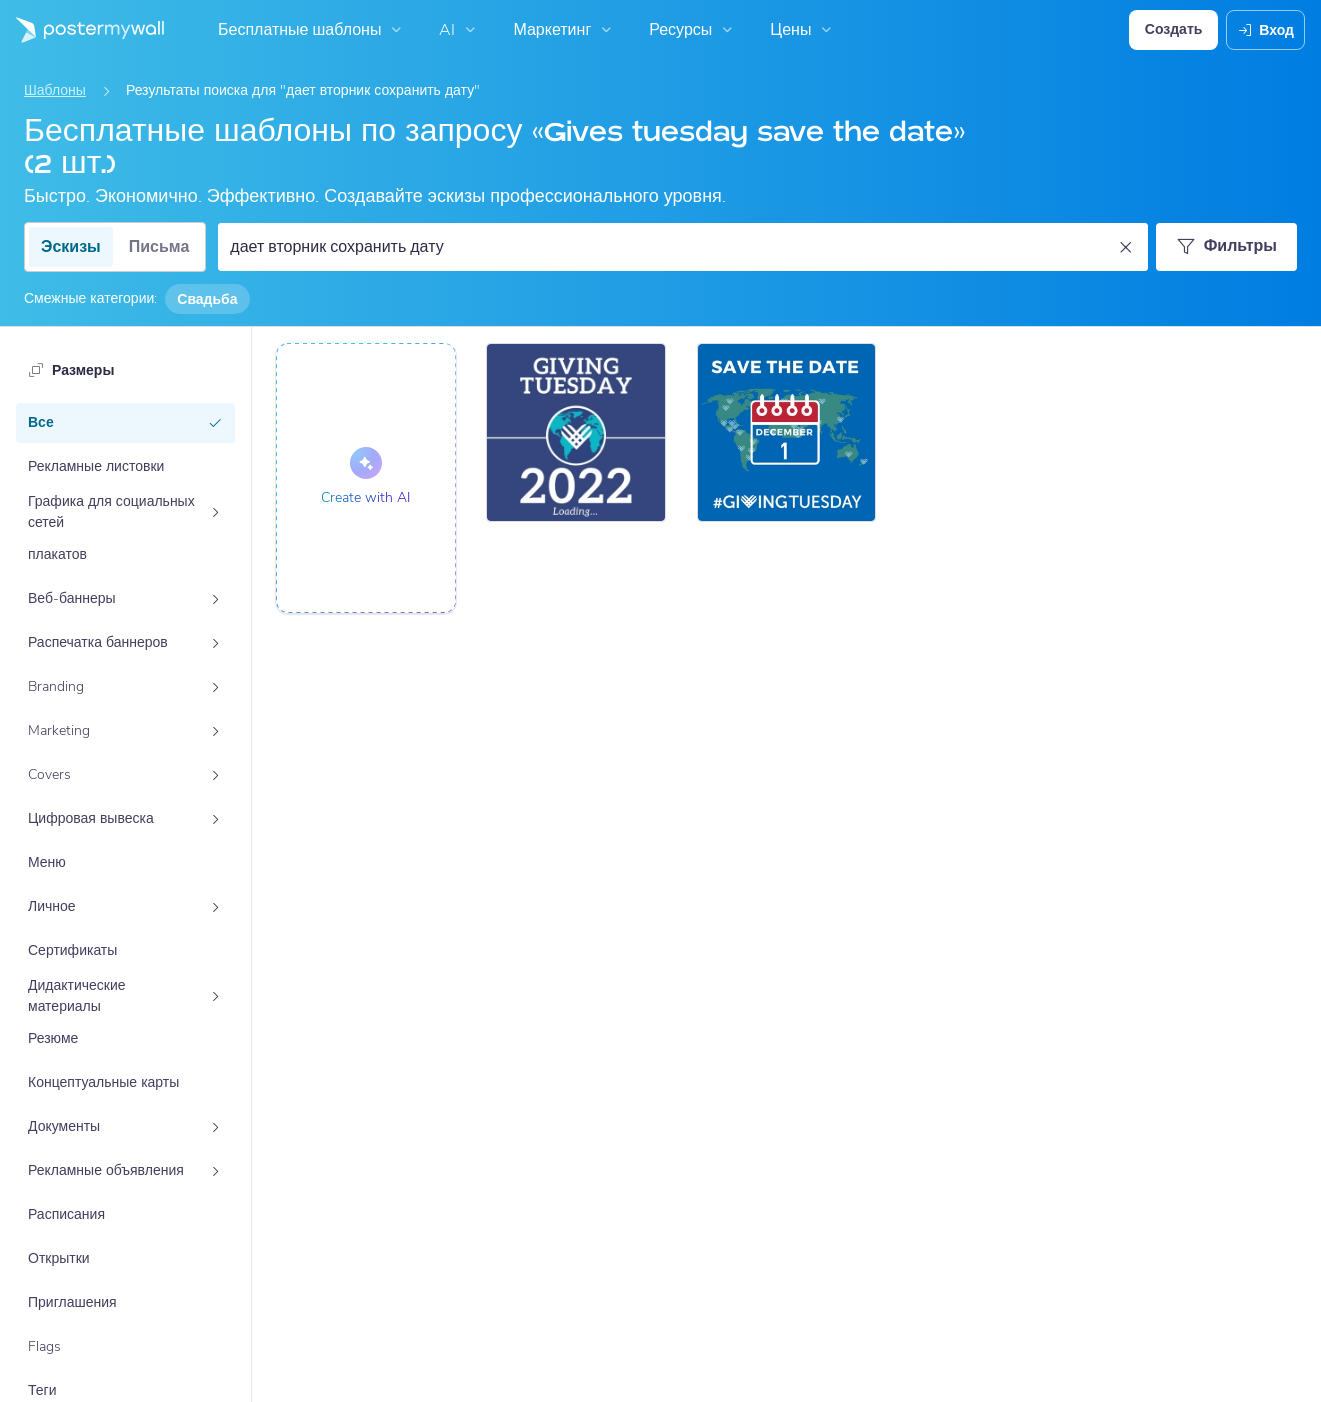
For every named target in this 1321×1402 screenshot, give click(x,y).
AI (459, 30)
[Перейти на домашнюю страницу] (82, 30)
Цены (803, 30)
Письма (159, 247)
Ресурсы (693, 30)
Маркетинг (564, 30)
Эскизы (71, 247)
